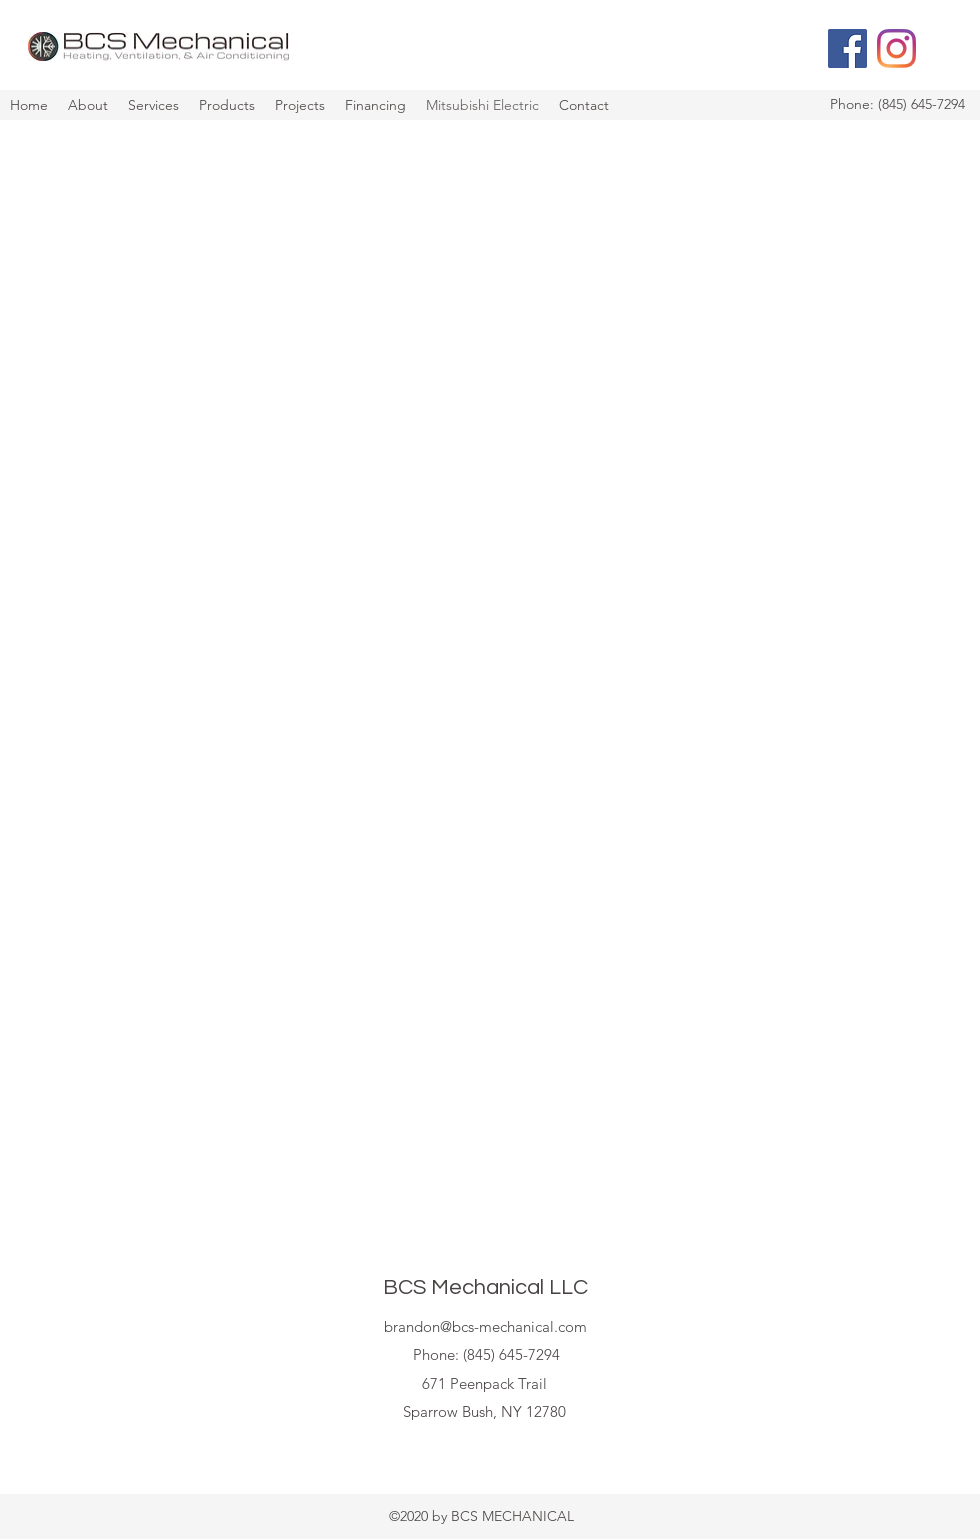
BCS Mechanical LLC (485, 1287)
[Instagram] (896, 48)
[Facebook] (847, 48)
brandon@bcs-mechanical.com (485, 1326)
